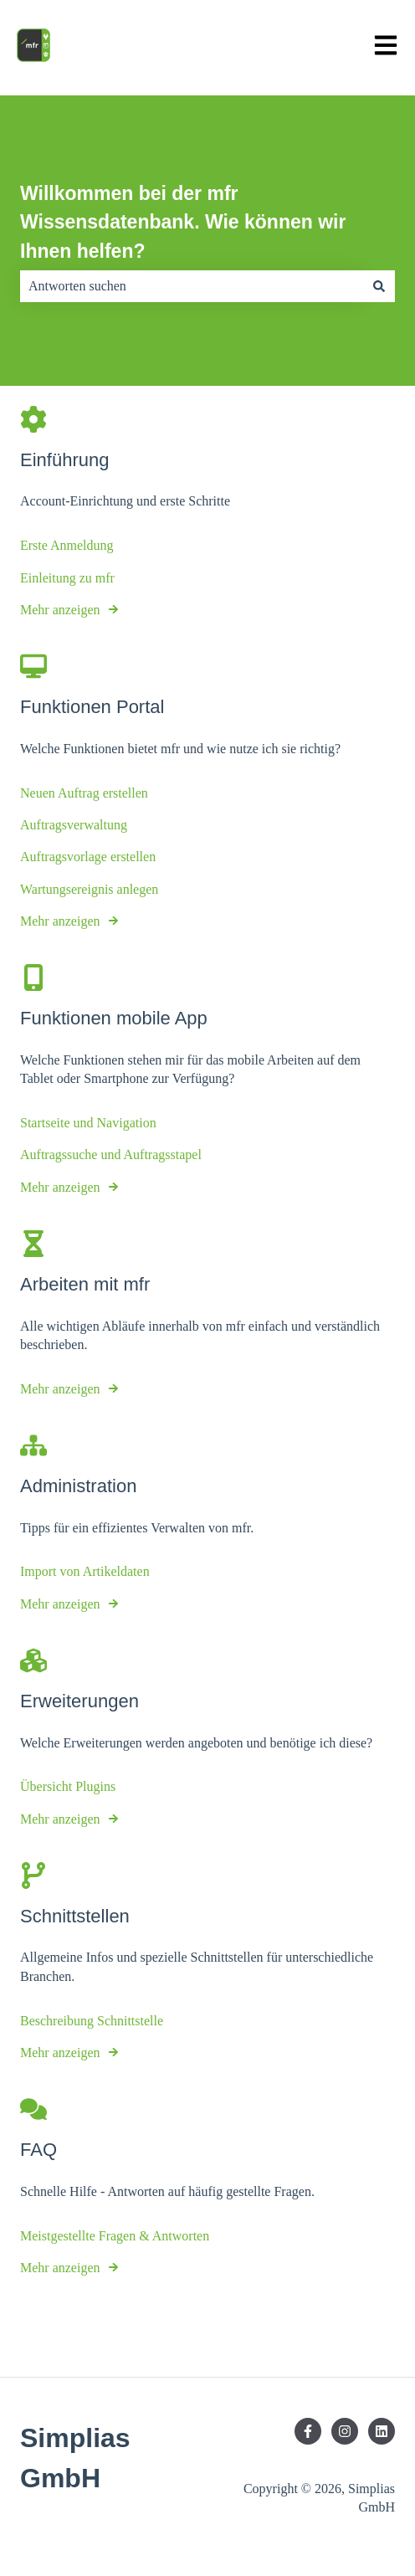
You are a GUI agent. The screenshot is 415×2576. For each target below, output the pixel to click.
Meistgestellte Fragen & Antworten (114, 2236)
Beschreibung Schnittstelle (91, 2021)
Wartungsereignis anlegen (89, 889)
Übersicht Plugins (67, 1786)
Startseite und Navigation (88, 1123)
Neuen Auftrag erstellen (84, 793)
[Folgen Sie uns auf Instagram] (344, 2431)
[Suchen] (379, 286)
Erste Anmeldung (67, 545)
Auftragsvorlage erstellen (88, 856)
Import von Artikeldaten (85, 1571)
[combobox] (191, 286)
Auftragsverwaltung (73, 825)
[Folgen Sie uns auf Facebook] (308, 2431)
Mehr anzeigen (60, 610)
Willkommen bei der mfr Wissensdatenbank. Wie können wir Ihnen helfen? (183, 222)
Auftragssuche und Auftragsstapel (111, 1154)
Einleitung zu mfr (67, 578)
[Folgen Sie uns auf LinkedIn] (381, 2431)
